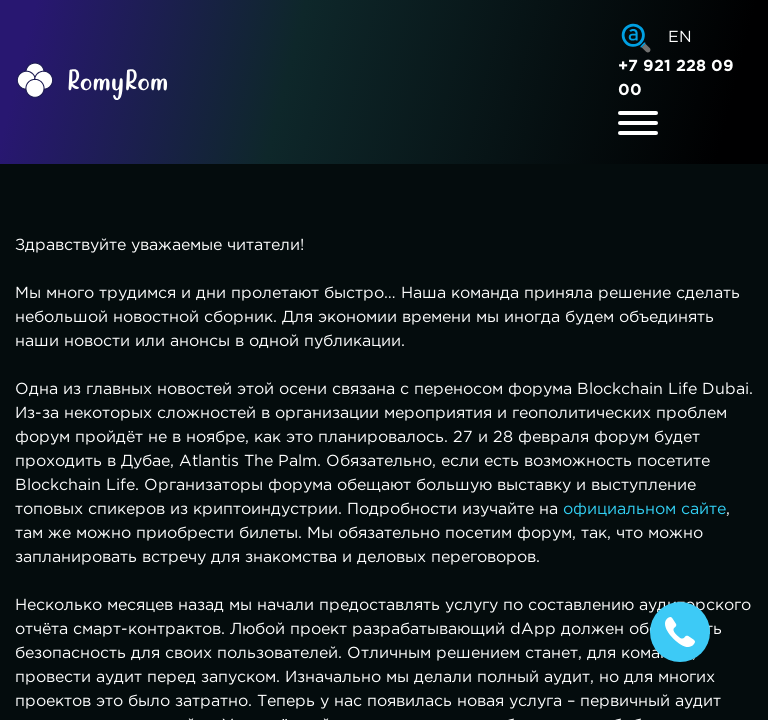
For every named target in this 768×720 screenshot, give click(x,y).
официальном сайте (644, 509)
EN (680, 37)
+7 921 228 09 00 (676, 78)
